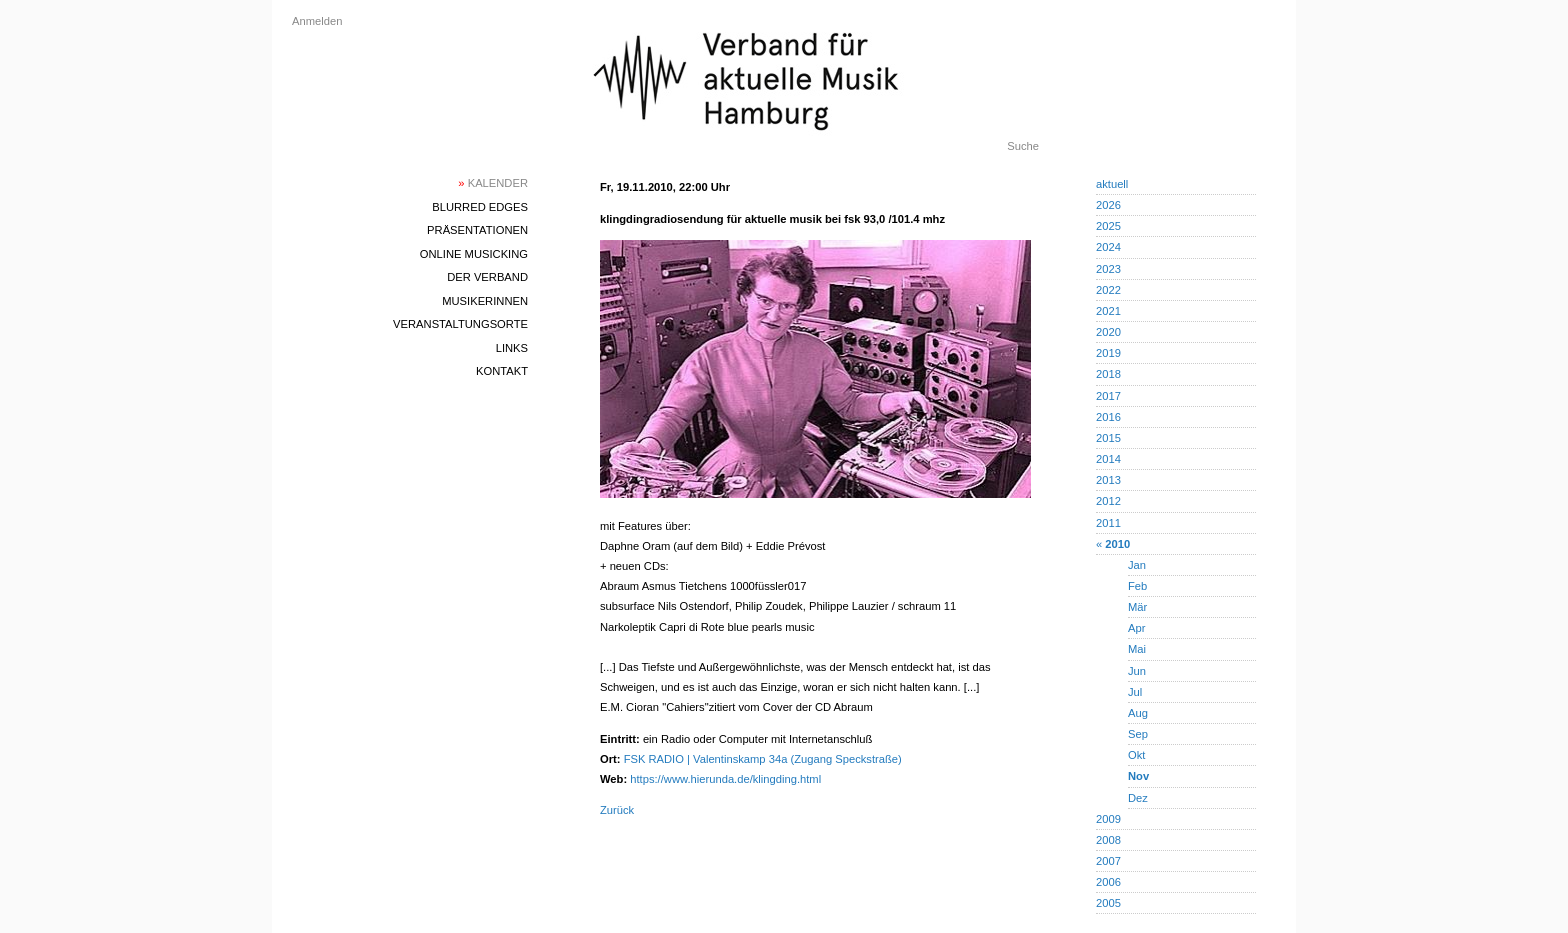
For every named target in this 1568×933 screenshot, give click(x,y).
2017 (1108, 396)
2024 (1108, 247)
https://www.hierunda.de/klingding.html (725, 779)
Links (512, 348)
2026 (1108, 205)
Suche (1023, 146)
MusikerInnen (485, 301)
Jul (1135, 692)
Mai (1137, 649)
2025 (1108, 226)
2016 (1108, 417)
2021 (1108, 311)
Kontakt (502, 371)
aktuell (1112, 184)
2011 (1108, 523)
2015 (1108, 438)
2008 (1108, 840)
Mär (1137, 607)
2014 (1108, 459)
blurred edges (480, 207)
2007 (1108, 861)
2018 (1108, 374)
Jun (1137, 671)
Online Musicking (474, 254)
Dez (1138, 798)
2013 (1108, 480)
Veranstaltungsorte (460, 324)
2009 (1108, 819)
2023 (1108, 269)
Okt (1136, 755)
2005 (1108, 903)
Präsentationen (477, 230)
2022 (1108, 290)
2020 (1108, 332)
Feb (1137, 586)
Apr (1136, 628)
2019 (1108, 353)
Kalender (493, 183)
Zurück (617, 810)
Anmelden (317, 21)
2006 (1108, 882)
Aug (1138, 713)
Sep (1138, 734)
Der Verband (487, 277)
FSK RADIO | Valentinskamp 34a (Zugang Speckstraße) (763, 759)
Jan (1137, 565)
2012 (1108, 501)
